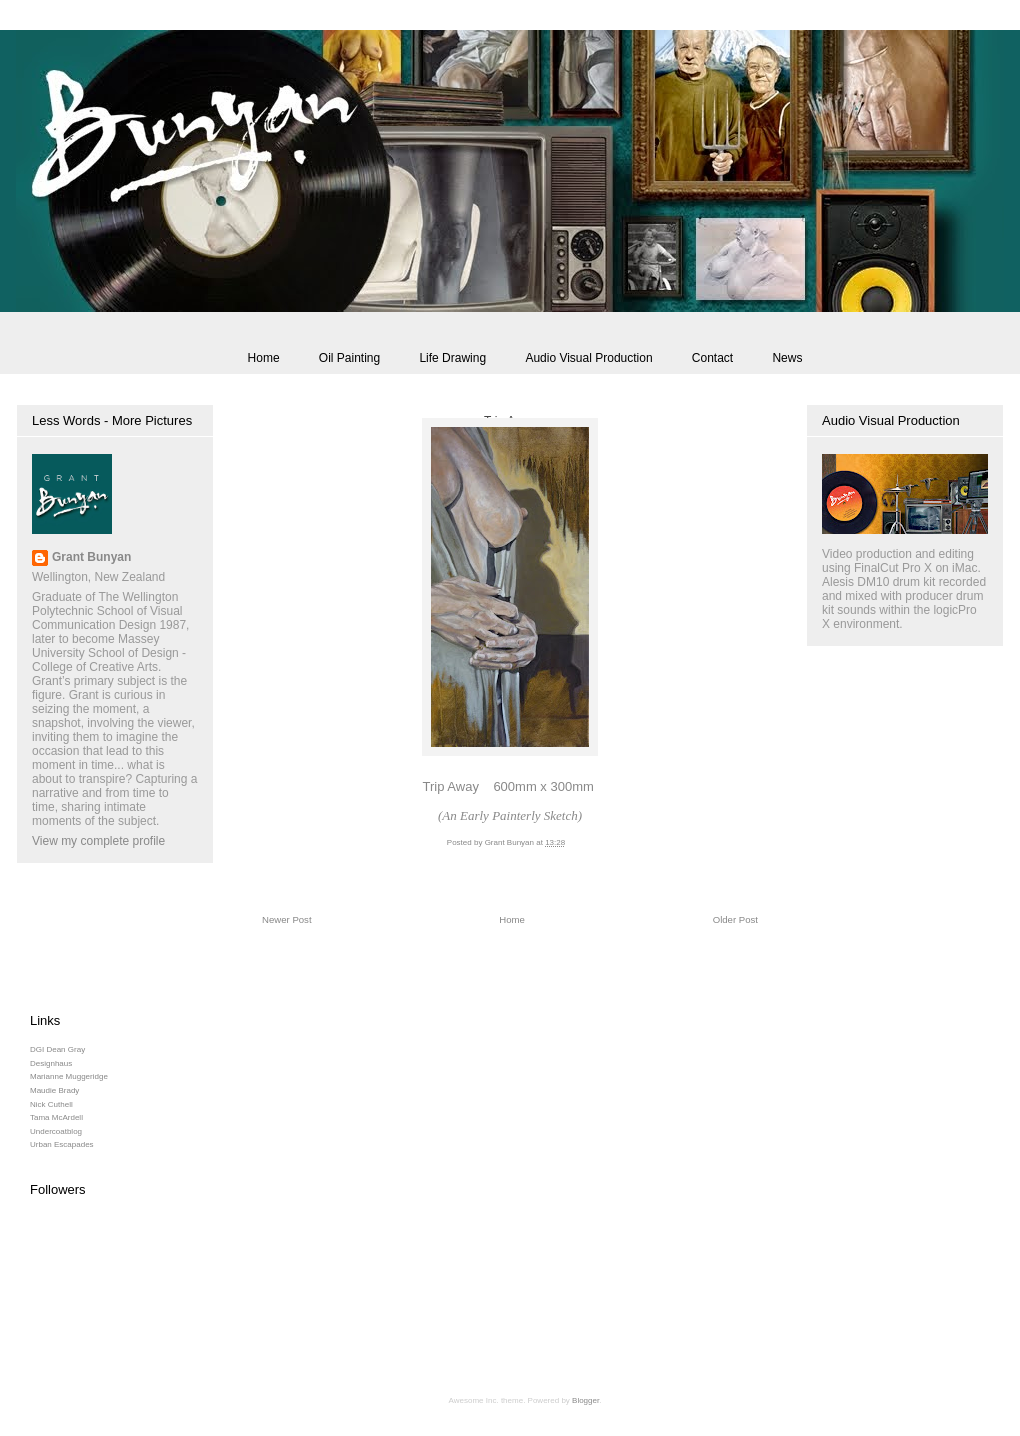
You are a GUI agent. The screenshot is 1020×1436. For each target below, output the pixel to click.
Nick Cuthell (51, 1104)
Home (264, 358)
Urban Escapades (62, 1144)
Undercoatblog (56, 1131)
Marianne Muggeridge (69, 1076)
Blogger (585, 1400)
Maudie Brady (54, 1090)
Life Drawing (452, 358)
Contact (712, 358)
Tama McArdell (56, 1117)
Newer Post (287, 919)
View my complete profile (98, 841)
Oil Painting (349, 358)
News (787, 358)
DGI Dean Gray (57, 1049)
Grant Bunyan (91, 557)
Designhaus (51, 1063)
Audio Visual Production (588, 358)
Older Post (735, 919)
